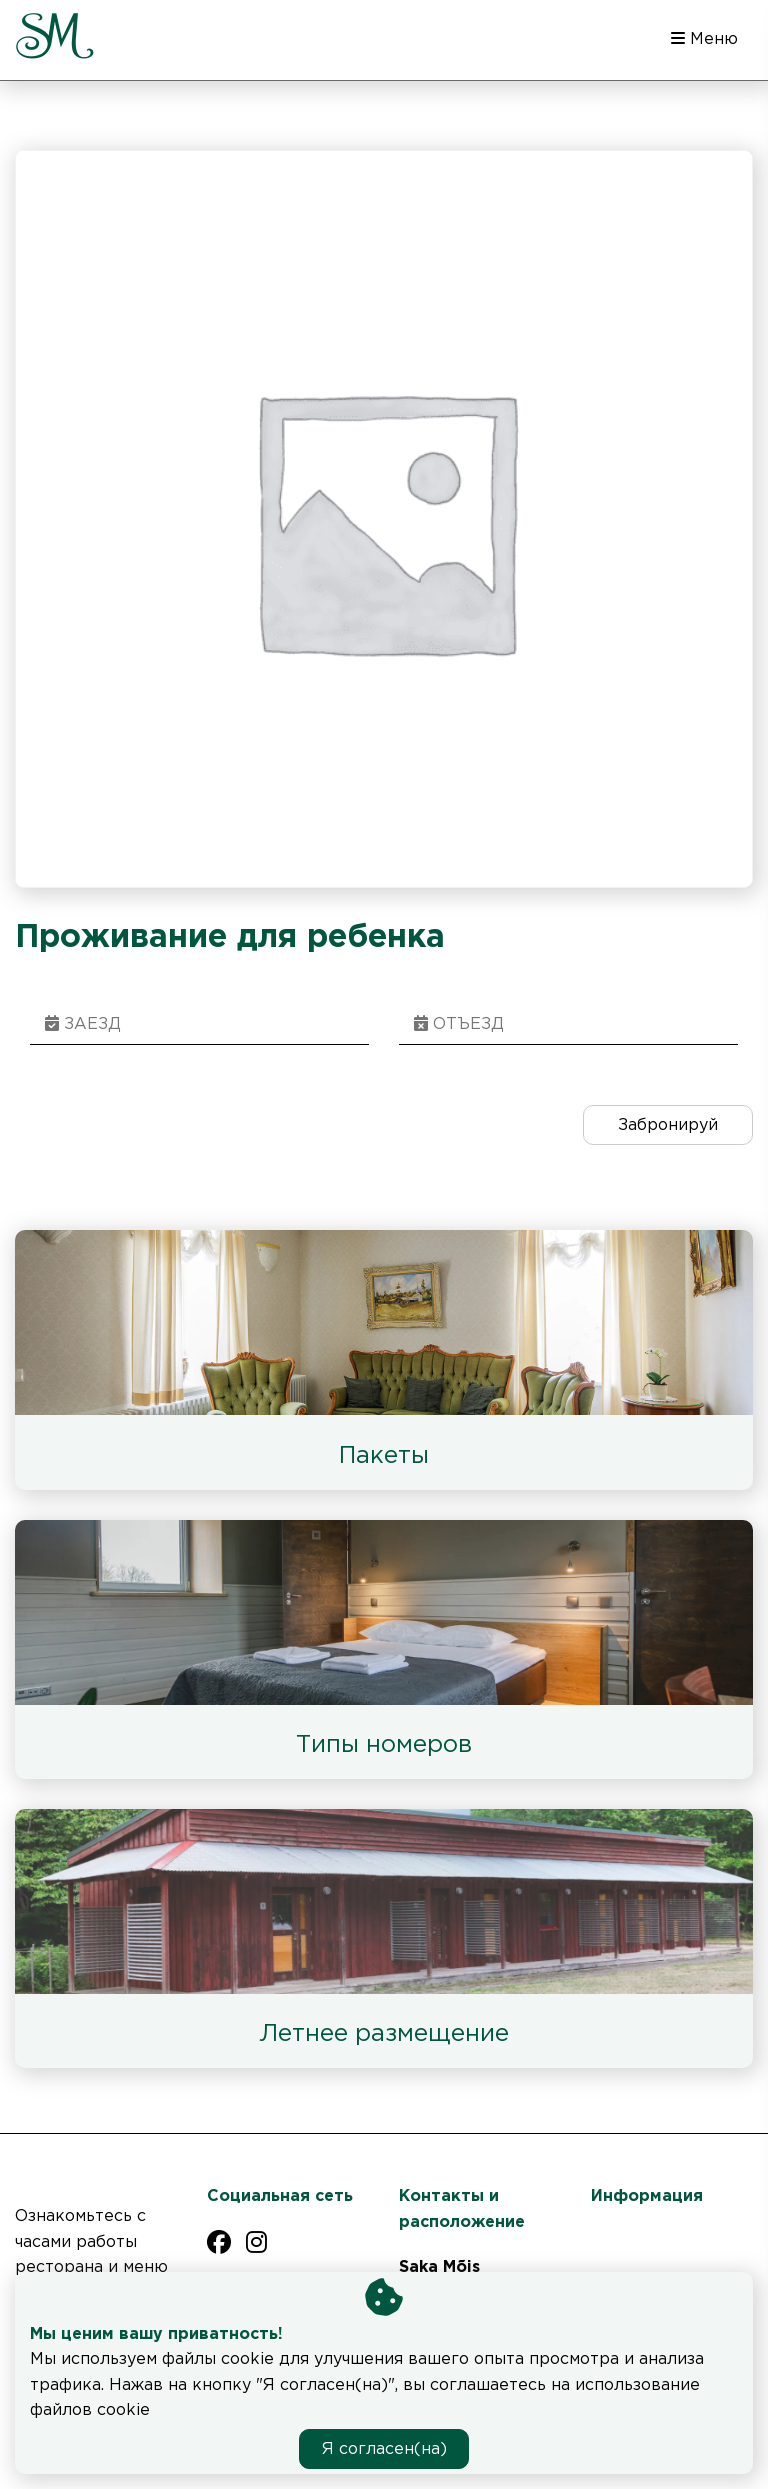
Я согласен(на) (384, 2449)
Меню (704, 38)
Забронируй (668, 1125)
